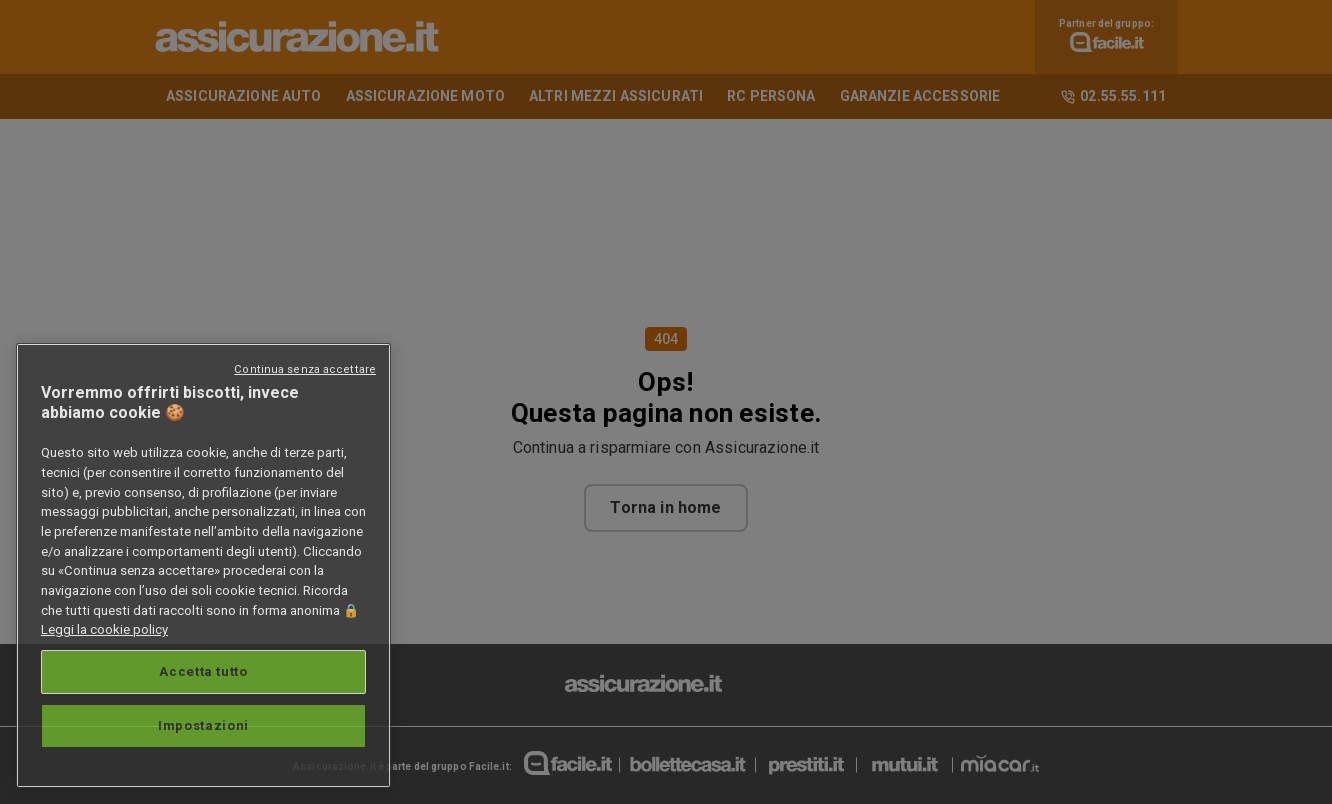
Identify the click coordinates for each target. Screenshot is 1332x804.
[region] (203, 565)
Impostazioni (203, 725)
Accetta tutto (203, 671)
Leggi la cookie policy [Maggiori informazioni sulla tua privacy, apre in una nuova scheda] (104, 629)
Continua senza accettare (305, 369)
